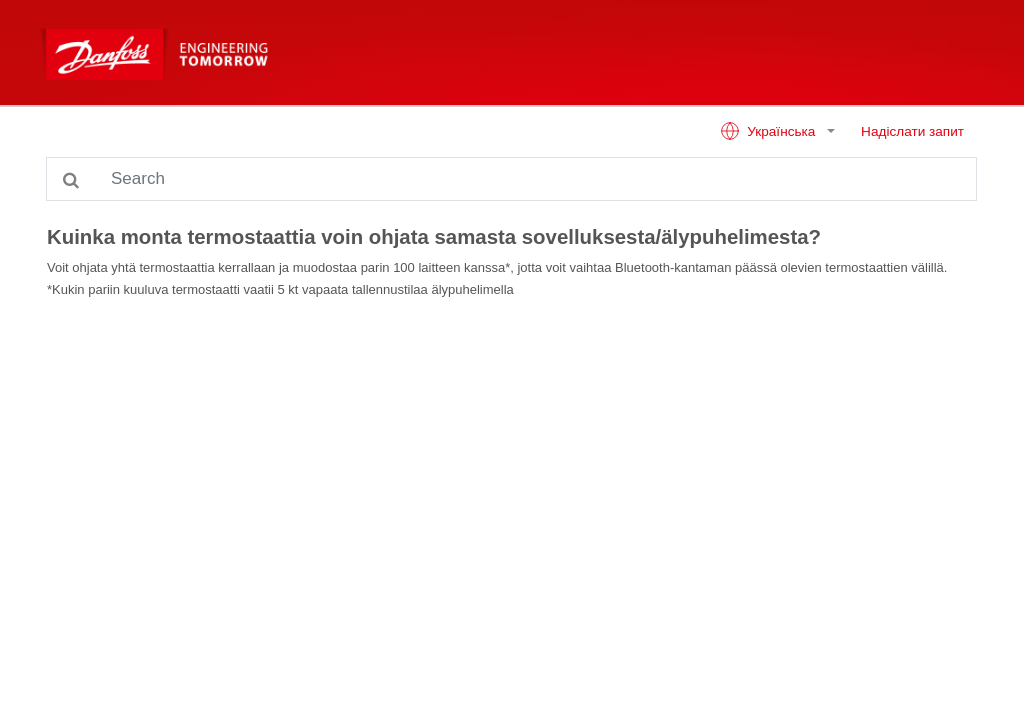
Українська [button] (769, 131)
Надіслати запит (912, 131)
